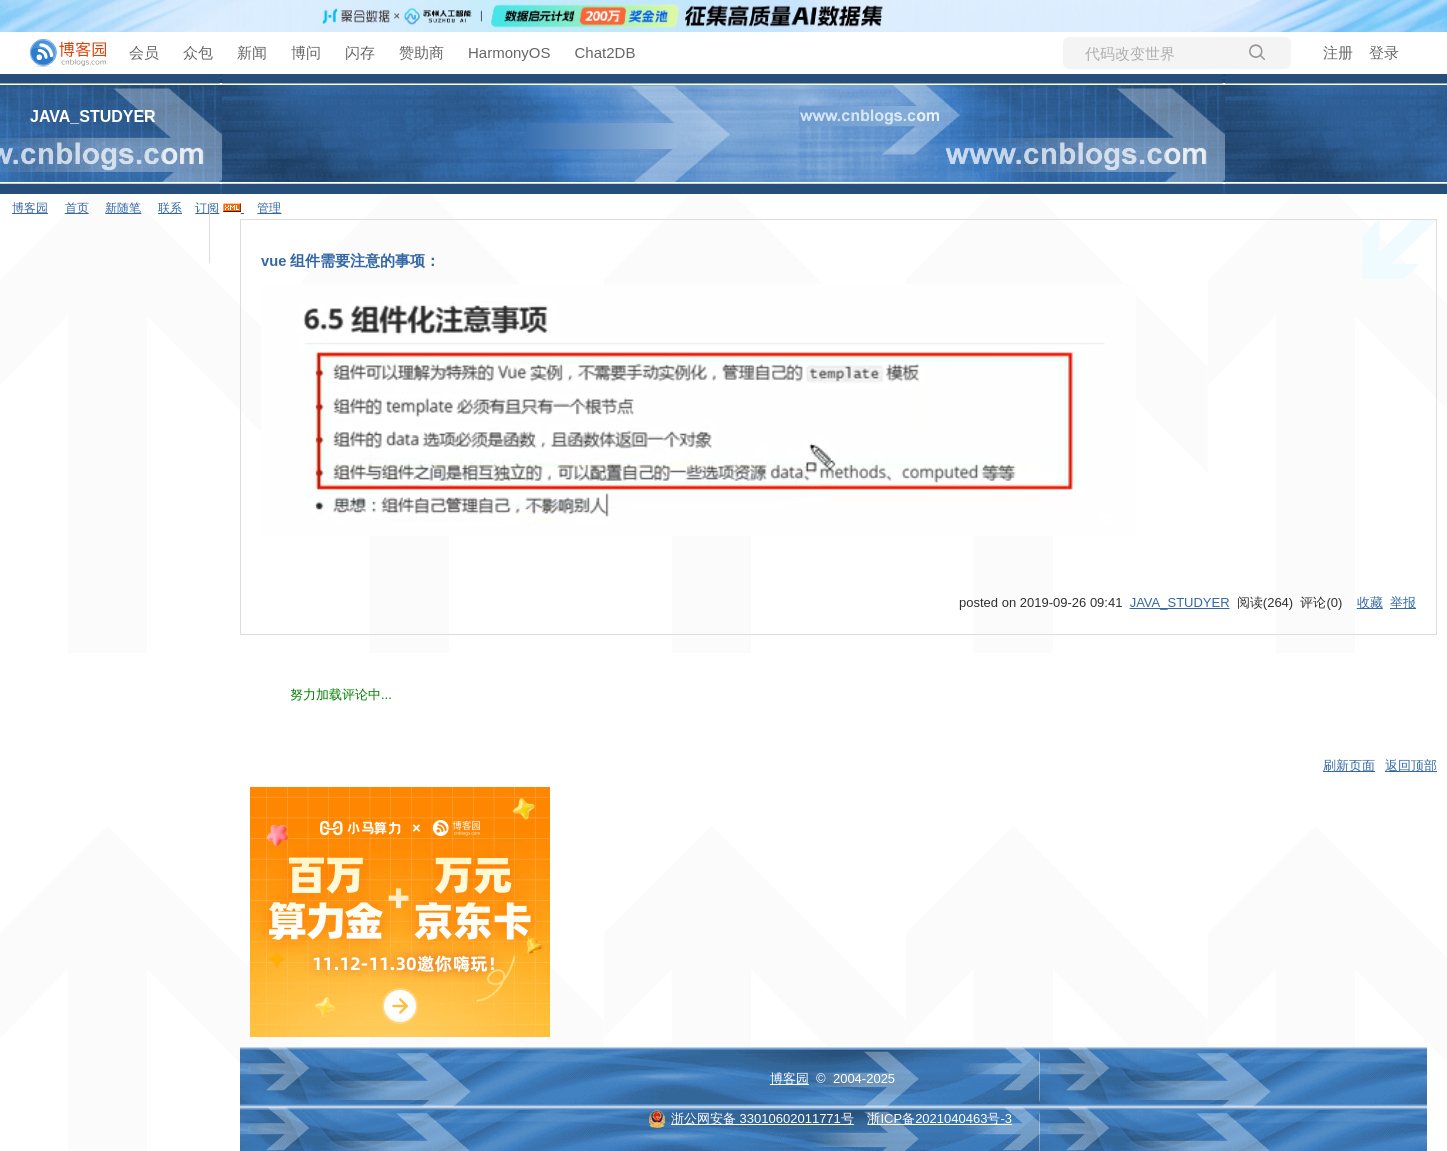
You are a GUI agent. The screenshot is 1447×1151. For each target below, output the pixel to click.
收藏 (1370, 602)
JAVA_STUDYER (93, 116)
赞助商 (421, 52)
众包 (198, 52)
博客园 (789, 1078)
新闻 (252, 52)
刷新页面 (1349, 765)
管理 (269, 208)
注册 (1338, 52)
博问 (306, 52)
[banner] (60, 53)
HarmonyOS (509, 52)
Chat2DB (605, 52)
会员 (144, 52)
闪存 (360, 52)
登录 (1384, 52)
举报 (1403, 602)
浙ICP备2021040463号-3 (939, 1118)
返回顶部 (1411, 765)
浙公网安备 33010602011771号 (751, 1118)
